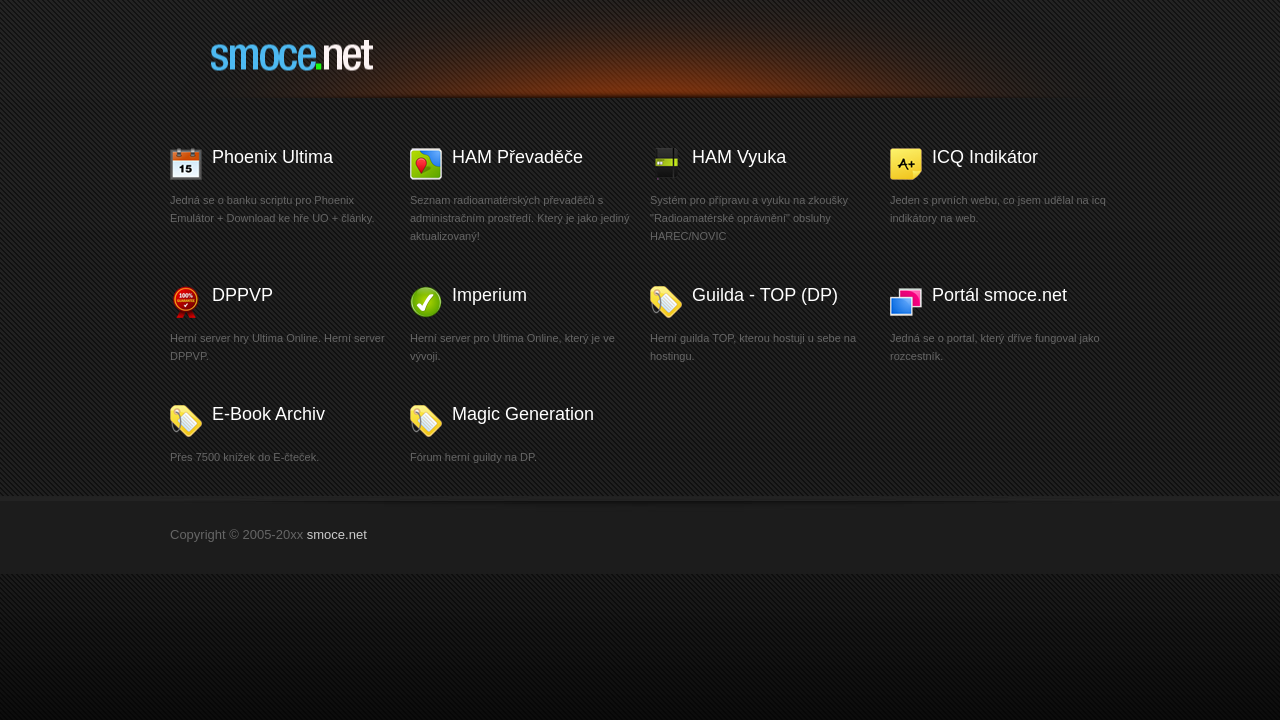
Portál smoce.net (999, 295)
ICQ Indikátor (985, 157)
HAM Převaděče (517, 157)
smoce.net (323, 59)
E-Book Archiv (268, 414)
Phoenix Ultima (272, 157)
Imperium (489, 295)
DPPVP (242, 295)
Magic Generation (523, 414)
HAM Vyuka (739, 157)
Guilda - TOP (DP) (765, 295)
